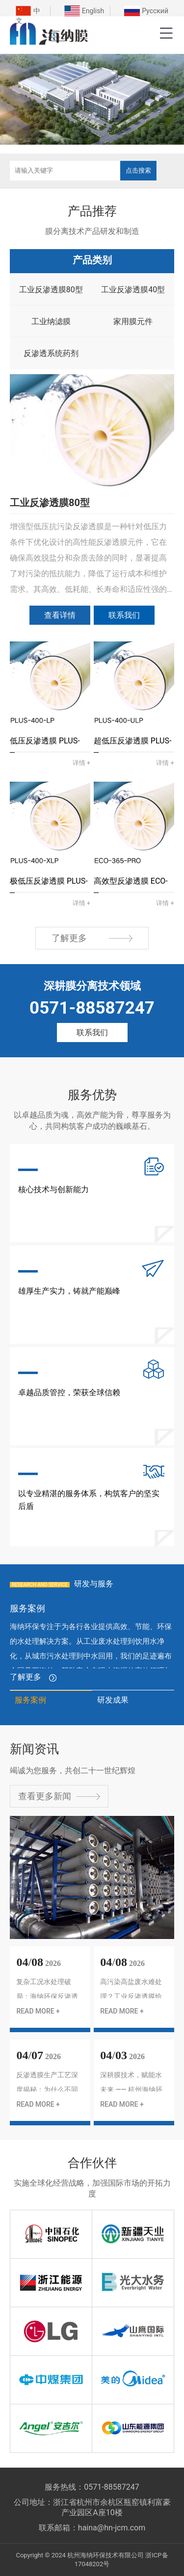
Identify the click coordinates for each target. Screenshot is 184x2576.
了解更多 (92, 938)
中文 (28, 16)
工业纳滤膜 (51, 321)
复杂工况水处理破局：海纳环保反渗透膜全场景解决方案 (47, 1996)
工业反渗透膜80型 (51, 289)
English (93, 11)
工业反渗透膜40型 (133, 289)
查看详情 (60, 615)
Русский (155, 11)
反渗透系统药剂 (51, 353)
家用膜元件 (133, 321)
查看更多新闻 (59, 1796)
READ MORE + (37, 2011)
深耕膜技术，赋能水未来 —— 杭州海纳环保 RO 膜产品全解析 (131, 2089)
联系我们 (124, 615)
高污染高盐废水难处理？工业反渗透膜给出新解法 (131, 1996)
